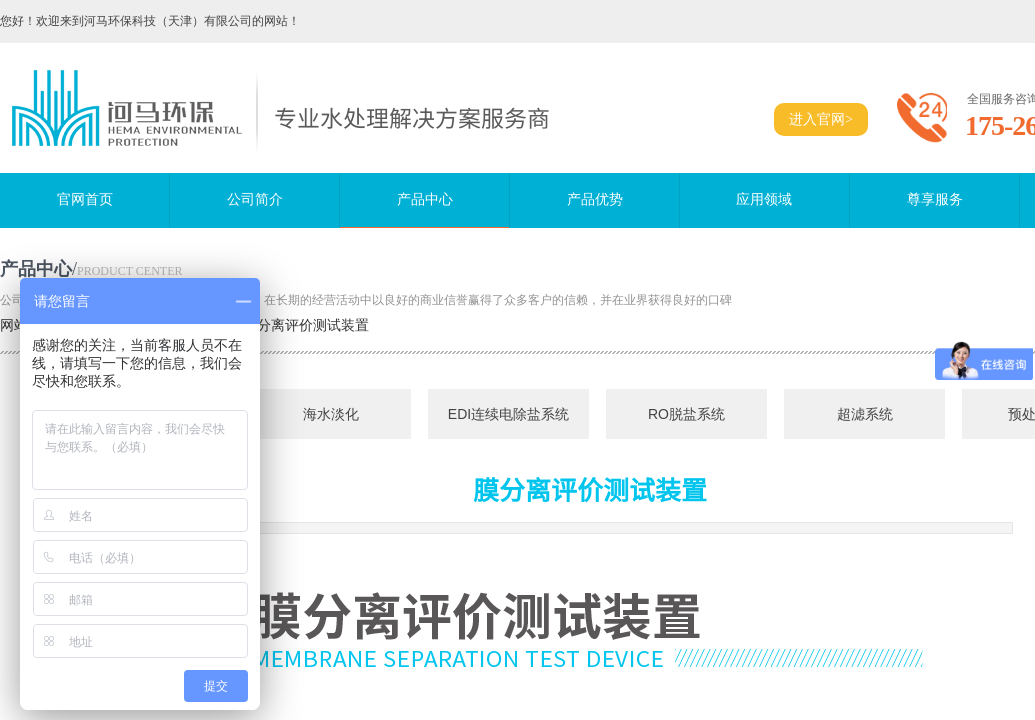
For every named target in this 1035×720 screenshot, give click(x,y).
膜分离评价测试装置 (306, 325)
